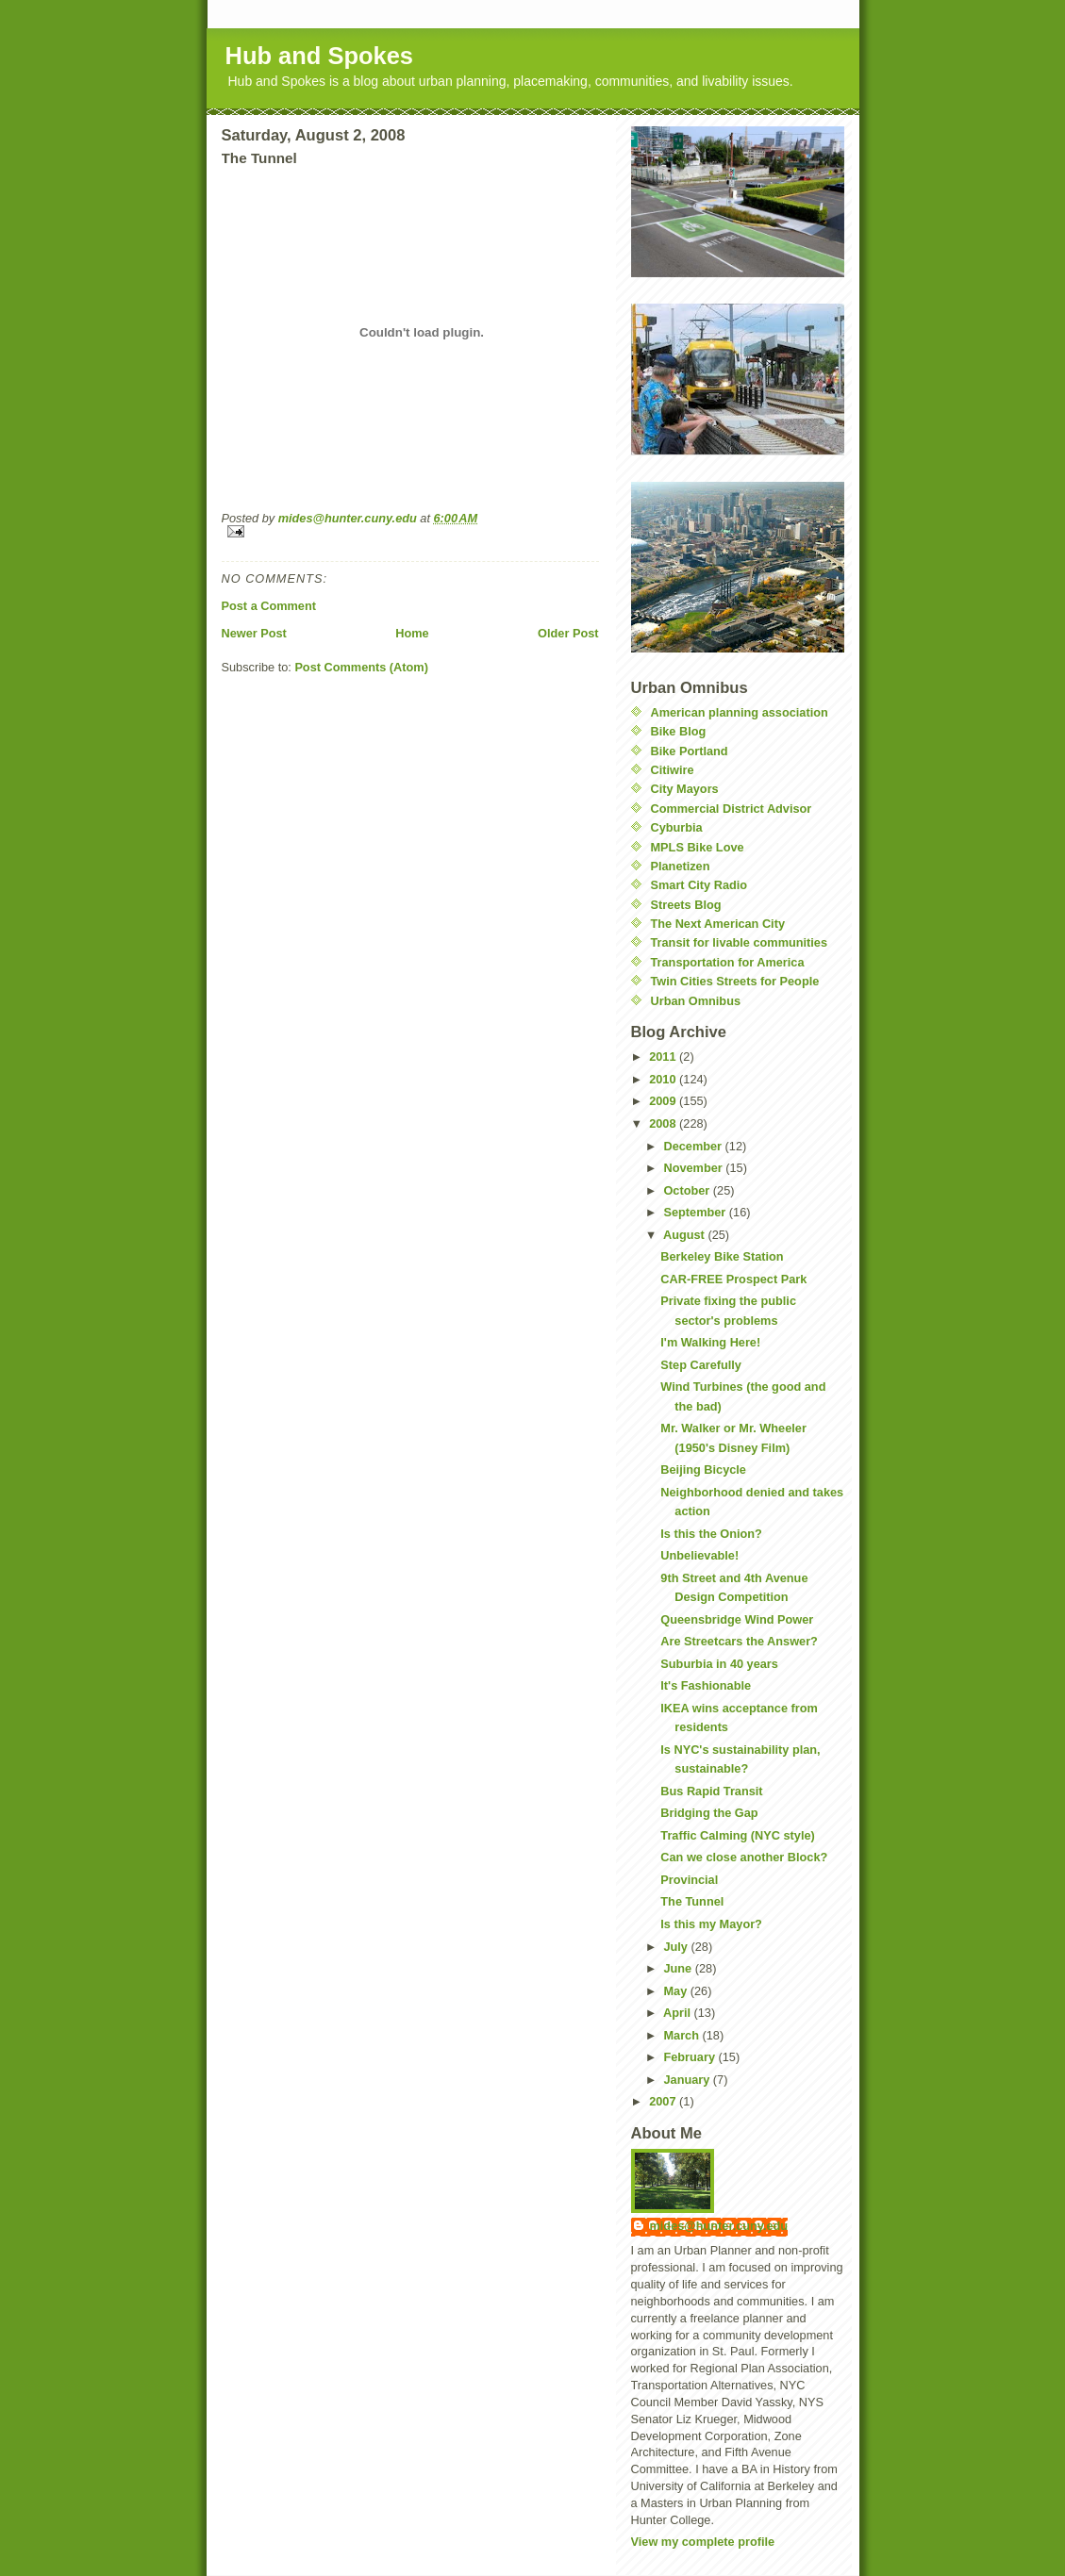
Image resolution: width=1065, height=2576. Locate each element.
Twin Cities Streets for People (735, 981)
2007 (664, 2101)
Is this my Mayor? (711, 1924)
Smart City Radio (699, 885)
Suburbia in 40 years (719, 1664)
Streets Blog (686, 905)
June (678, 1968)
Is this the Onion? (711, 1534)
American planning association (739, 712)
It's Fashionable (705, 1685)
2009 (664, 1101)
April (678, 2013)
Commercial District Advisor (731, 808)
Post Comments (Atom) (361, 667)
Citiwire (672, 770)
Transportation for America (728, 962)
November (694, 1168)
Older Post (568, 633)
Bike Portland (689, 751)
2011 (664, 1056)
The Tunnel (692, 1901)
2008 (664, 1123)
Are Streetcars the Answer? (739, 1641)
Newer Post (254, 633)
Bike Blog (679, 731)
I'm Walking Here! (710, 1342)
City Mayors (685, 789)
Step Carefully (700, 1365)
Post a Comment (269, 606)
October (687, 1190)
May (676, 1991)
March (682, 2035)
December (693, 1146)
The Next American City (718, 923)
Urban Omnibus (696, 1001)
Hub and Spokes (319, 55)
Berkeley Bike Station (721, 1256)
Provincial (689, 1880)
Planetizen (680, 866)
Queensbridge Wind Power (736, 1619)
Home (411, 633)
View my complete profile (703, 2542)
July (677, 1947)
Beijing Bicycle (703, 1469)
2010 (664, 1079)
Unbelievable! (699, 1555)
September (695, 1212)
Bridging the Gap (708, 1813)
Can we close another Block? (743, 1857)
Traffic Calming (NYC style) (737, 1835)
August (685, 1235)
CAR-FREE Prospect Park (733, 1279)
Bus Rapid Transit (711, 1791)
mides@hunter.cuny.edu (719, 2226)
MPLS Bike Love (697, 847)
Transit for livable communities (739, 942)
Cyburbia (677, 827)
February (690, 2057)
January (687, 2079)
